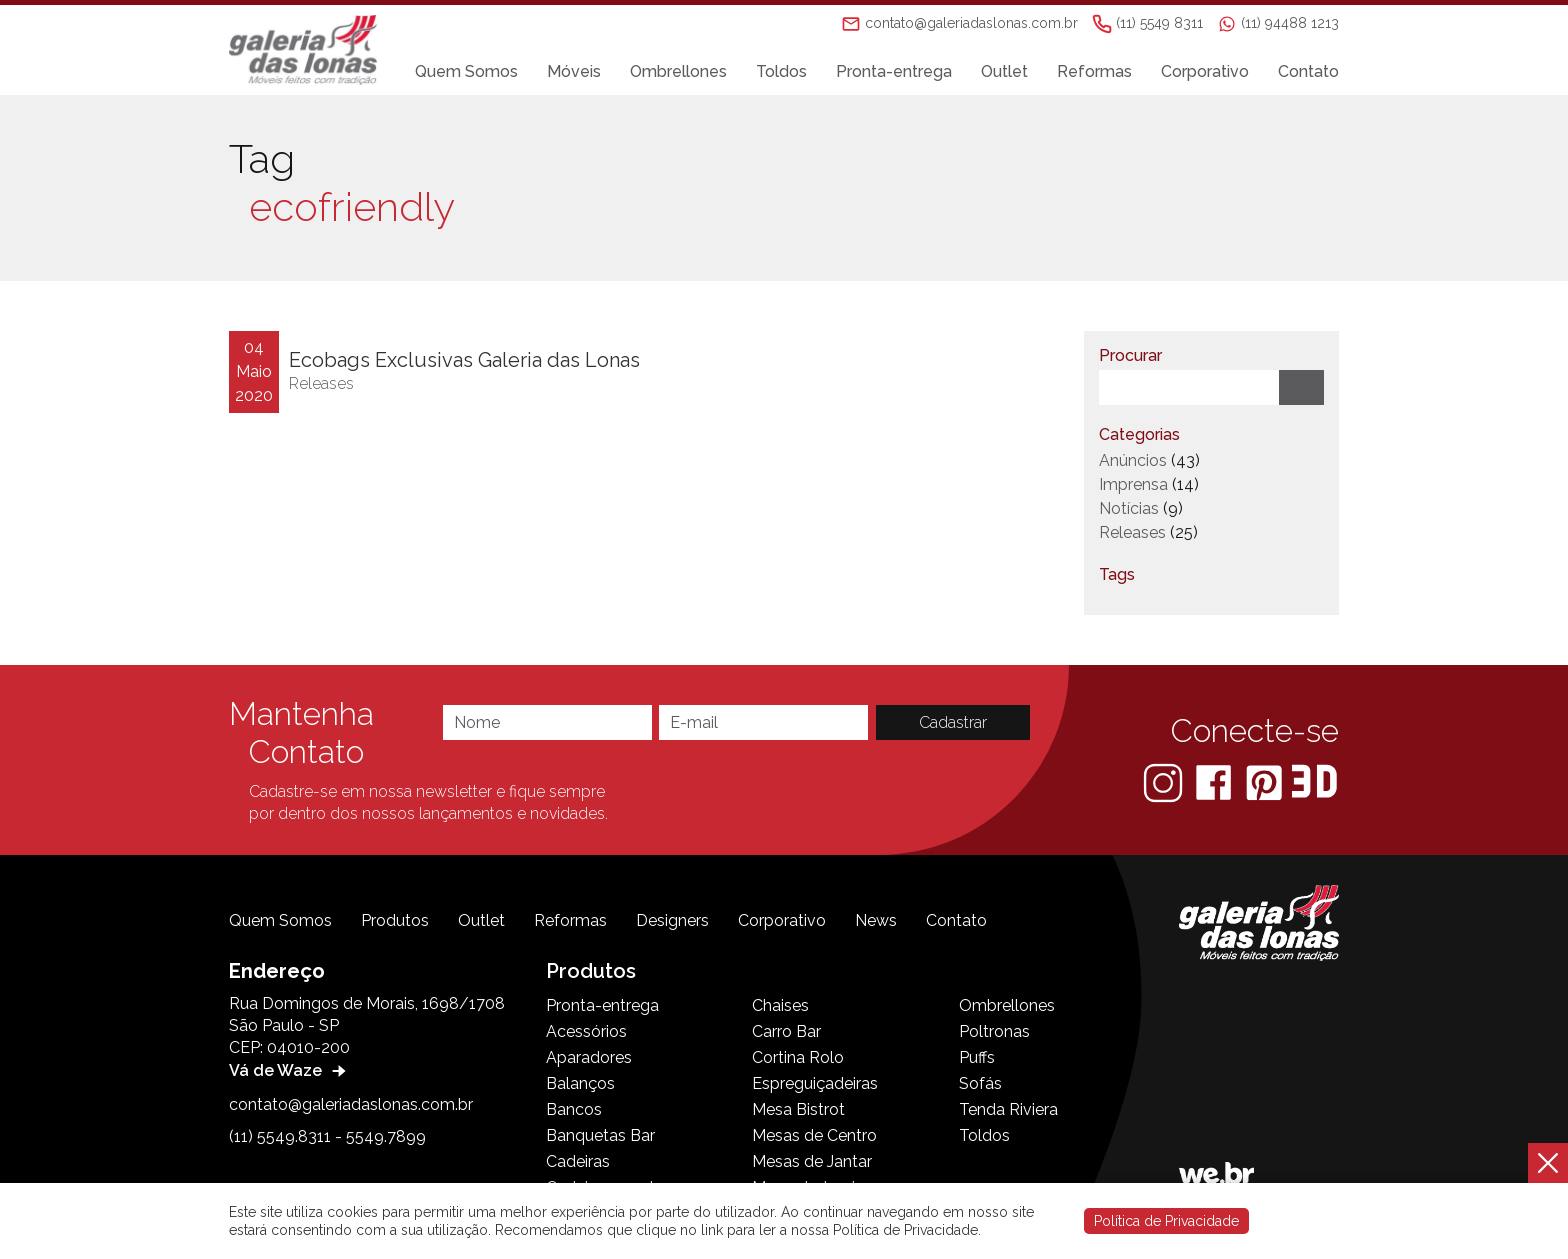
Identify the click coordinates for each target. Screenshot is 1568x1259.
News (876, 920)
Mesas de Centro (814, 1135)
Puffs (977, 1057)
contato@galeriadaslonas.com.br (351, 1104)
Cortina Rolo (798, 1057)
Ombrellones (678, 71)
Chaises (780, 1005)
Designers (672, 920)
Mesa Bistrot (798, 1109)
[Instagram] (1165, 781)
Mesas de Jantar (812, 1161)
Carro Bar (786, 1031)
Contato (1308, 71)
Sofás (980, 1083)
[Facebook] (1215, 781)
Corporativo (1205, 71)
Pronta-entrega (894, 71)
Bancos (574, 1109)
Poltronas (994, 1031)
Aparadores (589, 1057)
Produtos (395, 920)
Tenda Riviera (1008, 1109)
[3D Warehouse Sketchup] (1314, 781)
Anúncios (1133, 460)
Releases (321, 383)
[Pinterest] (1266, 781)
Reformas (1094, 71)
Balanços (580, 1083)
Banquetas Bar (600, 1135)
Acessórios (586, 1031)
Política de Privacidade (1166, 1221)
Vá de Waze (290, 1070)
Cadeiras (578, 1161)
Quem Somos (466, 71)
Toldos (781, 71)
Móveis (574, 71)
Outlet (1004, 71)
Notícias (1129, 508)
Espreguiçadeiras (815, 1083)
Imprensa (1133, 484)
